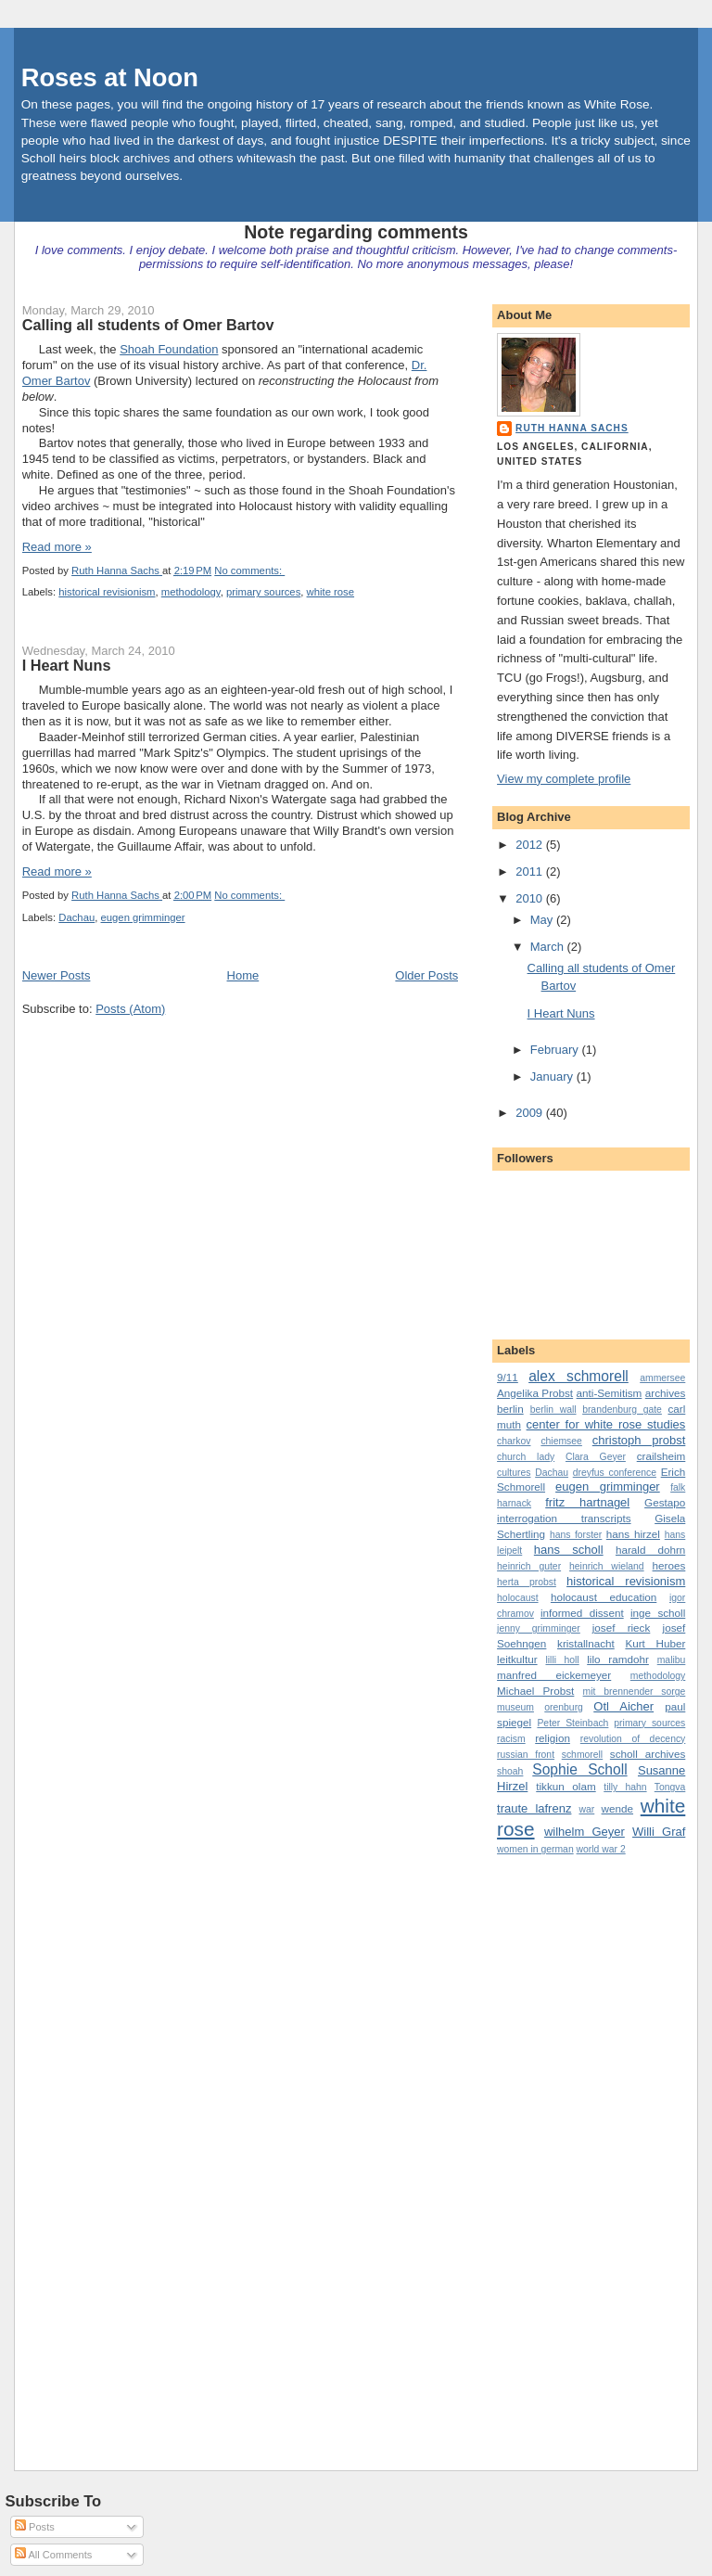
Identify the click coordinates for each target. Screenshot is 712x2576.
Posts (35, 2526)
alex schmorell (578, 1376)
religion (552, 1738)
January (553, 1076)
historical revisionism (106, 591)
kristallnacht (586, 1643)
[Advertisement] (571, 2147)
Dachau (76, 917)
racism (511, 1739)
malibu (671, 1660)
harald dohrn (650, 1550)
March (548, 947)
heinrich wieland (606, 1566)
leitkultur (517, 1659)
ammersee (662, 1378)
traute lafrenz (534, 1808)
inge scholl (657, 1613)
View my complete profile (563, 779)
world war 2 (601, 1849)
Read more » (57, 547)
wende (617, 1808)
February (556, 1050)
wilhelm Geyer (584, 1832)
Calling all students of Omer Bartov (148, 324)
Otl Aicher (623, 1706)
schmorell (582, 1754)
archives (665, 1393)
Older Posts (426, 975)
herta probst (526, 1582)
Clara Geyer (596, 1457)
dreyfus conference (614, 1472)
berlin (510, 1409)
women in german (535, 1849)
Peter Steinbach (572, 1723)
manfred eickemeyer (554, 1675)
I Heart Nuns (66, 665)
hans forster (576, 1535)
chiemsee (560, 1441)
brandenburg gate (622, 1409)
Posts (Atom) (130, 1009)
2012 (530, 845)
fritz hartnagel (587, 1502)
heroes (669, 1565)
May (543, 920)
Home (243, 975)
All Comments (53, 2554)
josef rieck (621, 1627)
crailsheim (661, 1456)
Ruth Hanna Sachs (572, 428)
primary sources (263, 591)
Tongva (670, 1787)
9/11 (507, 1377)
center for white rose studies (606, 1424)
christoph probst (639, 1440)
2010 (530, 898)
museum (515, 1707)
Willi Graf (658, 1832)
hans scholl (569, 1550)
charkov (513, 1441)
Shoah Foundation (169, 349)
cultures (513, 1472)
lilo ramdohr (618, 1659)
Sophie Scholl (579, 1769)
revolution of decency (633, 1739)
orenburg (563, 1707)
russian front (525, 1754)
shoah (510, 1771)
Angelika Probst (535, 1393)
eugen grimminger (143, 917)
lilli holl (561, 1660)
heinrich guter (529, 1566)
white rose (331, 591)
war (586, 1809)
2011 (530, 871)
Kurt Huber (655, 1643)
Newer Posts (56, 975)
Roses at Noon (109, 77)
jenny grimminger (538, 1628)
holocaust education (603, 1597)
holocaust (517, 1598)
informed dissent (582, 1613)
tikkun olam (565, 1786)
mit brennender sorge (634, 1691)
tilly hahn (625, 1787)
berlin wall (553, 1409)
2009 (530, 1113)
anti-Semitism (609, 1393)
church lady (525, 1457)
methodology (191, 591)
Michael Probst (535, 1691)
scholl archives (647, 1754)
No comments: (249, 570)
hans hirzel (633, 1534)
